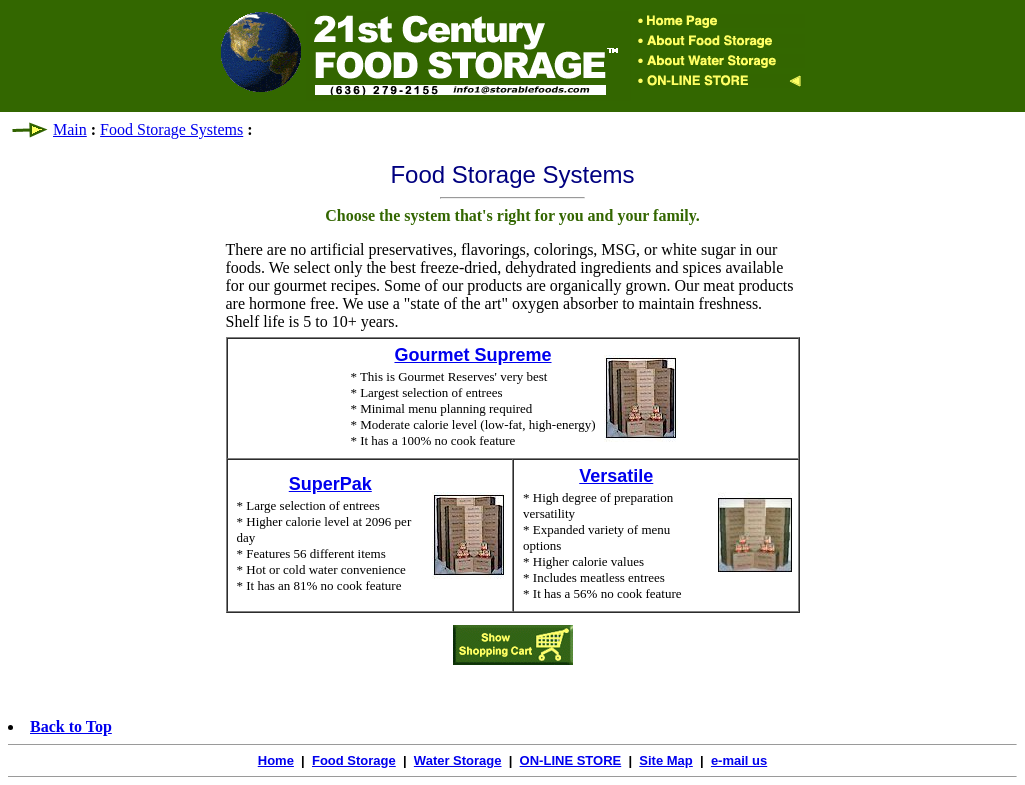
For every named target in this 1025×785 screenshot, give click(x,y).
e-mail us (739, 760)
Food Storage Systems (171, 129)
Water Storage (458, 760)
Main (70, 129)
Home (276, 760)
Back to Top (71, 726)
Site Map (665, 760)
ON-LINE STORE (571, 760)
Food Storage (354, 760)
